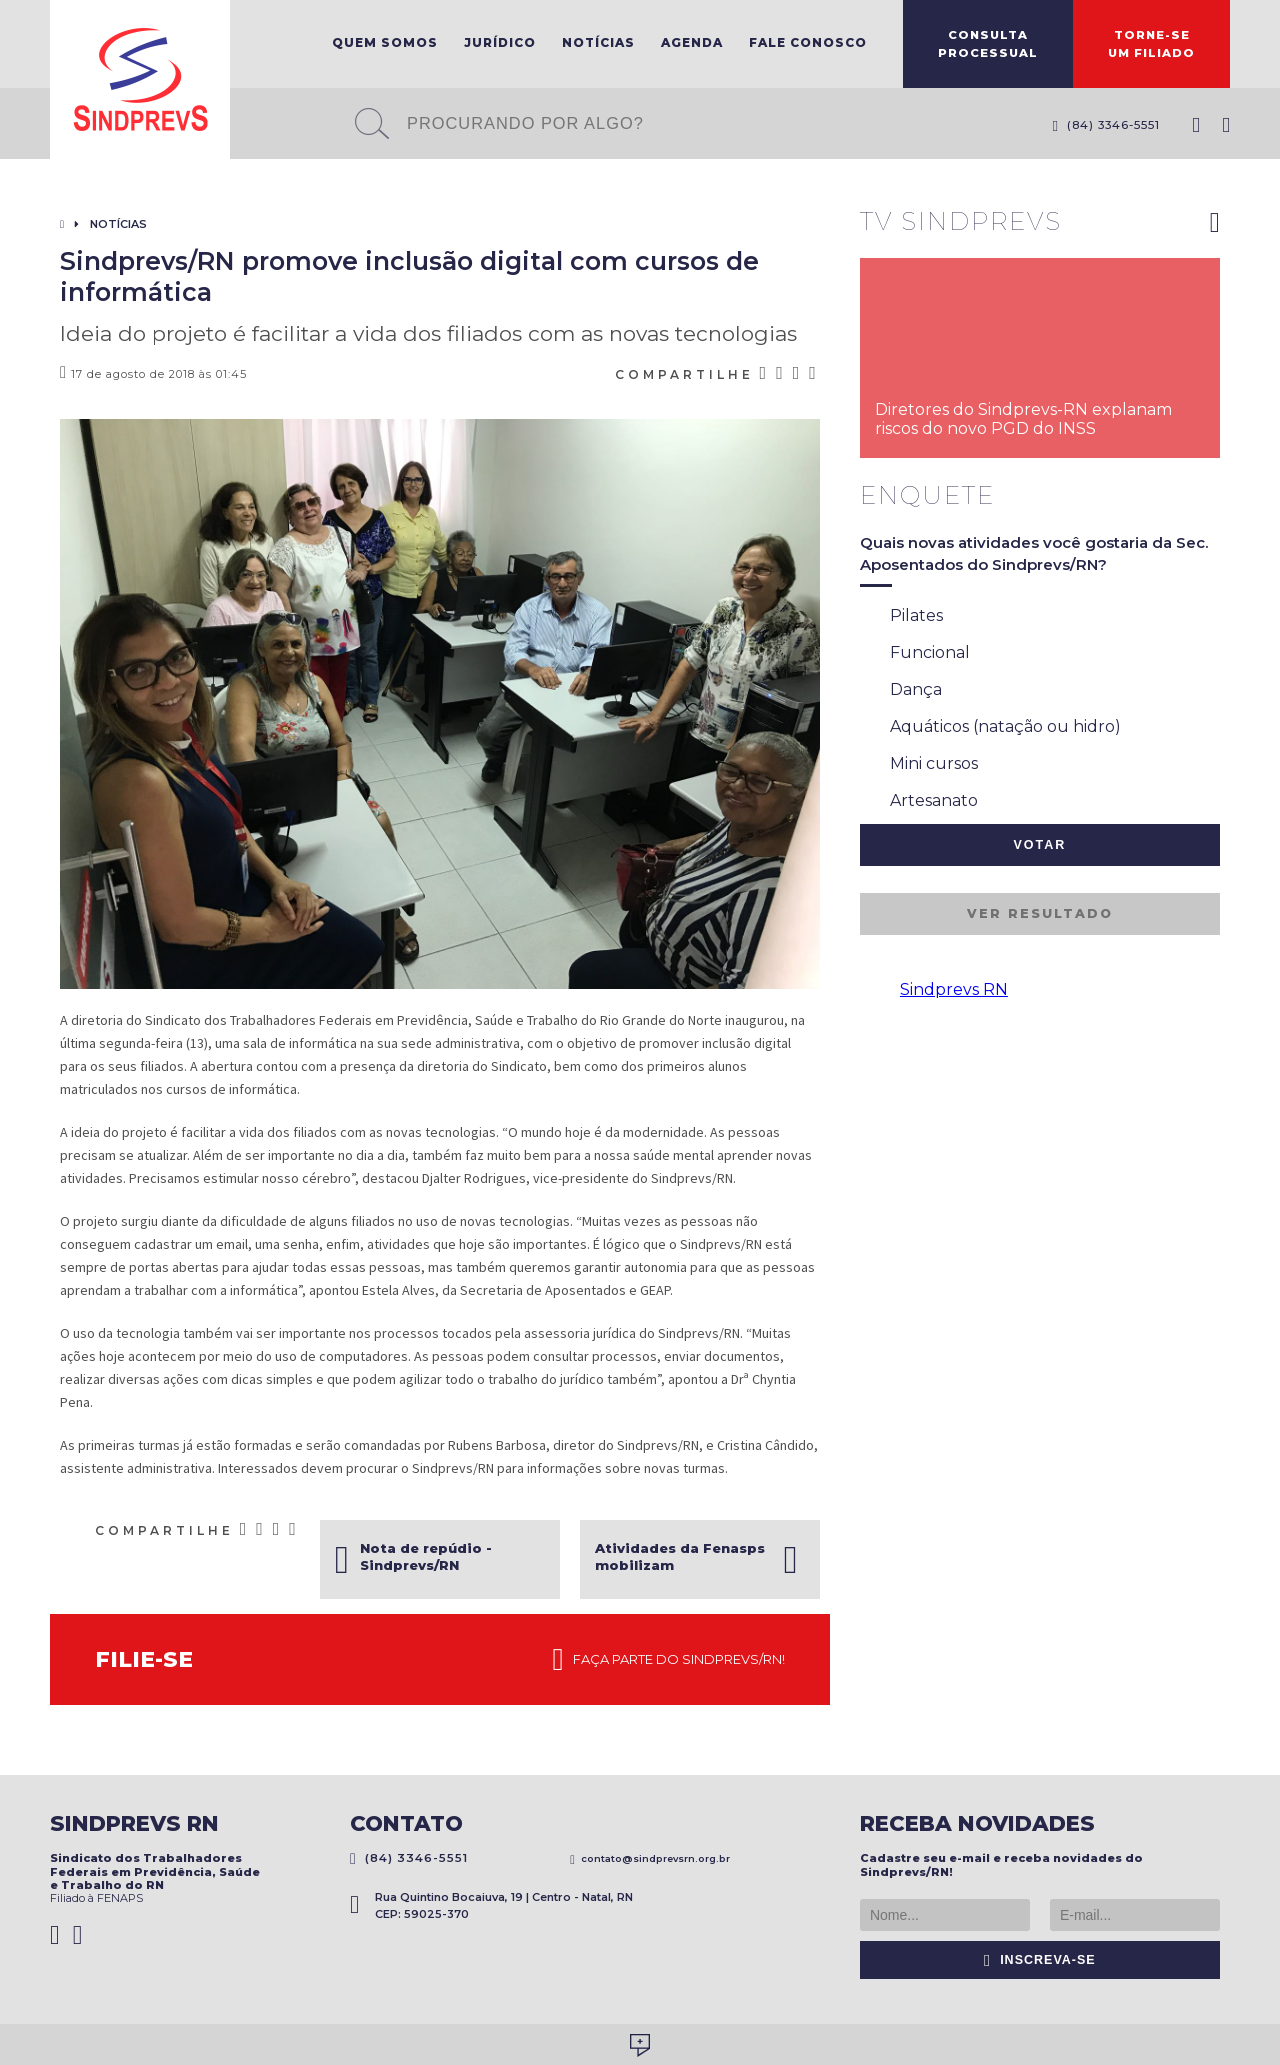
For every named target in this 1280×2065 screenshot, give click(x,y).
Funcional (915, 654)
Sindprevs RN (954, 989)
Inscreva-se (1040, 1960)
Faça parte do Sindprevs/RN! (669, 1660)
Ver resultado (1040, 913)
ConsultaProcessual (988, 44)
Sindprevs (140, 79)
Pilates (901, 617)
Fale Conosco (808, 42)
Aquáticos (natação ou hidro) (990, 728)
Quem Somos (385, 42)
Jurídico (500, 42)
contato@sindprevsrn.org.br (650, 1858)
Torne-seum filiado (1151, 44)
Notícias (598, 42)
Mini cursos (919, 765)
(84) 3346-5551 (1106, 125)
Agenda (692, 42)
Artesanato (919, 802)
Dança (901, 691)
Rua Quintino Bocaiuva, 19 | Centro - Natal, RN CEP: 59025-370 (491, 1905)
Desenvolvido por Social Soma (640, 2045)
